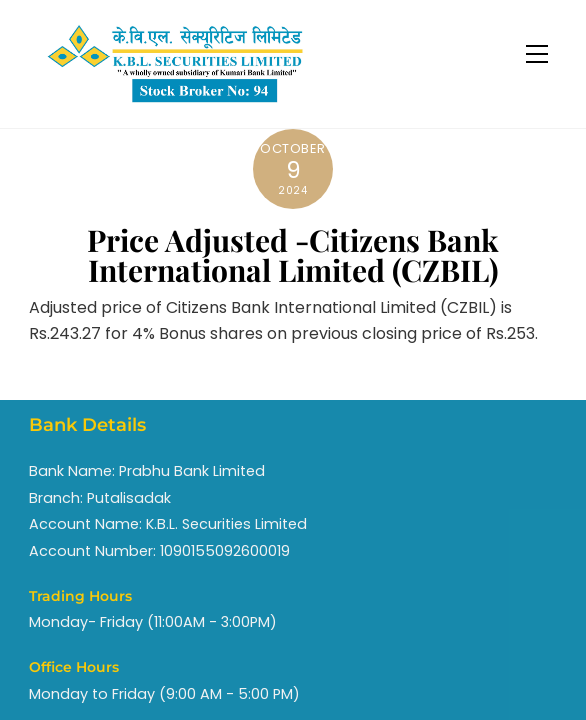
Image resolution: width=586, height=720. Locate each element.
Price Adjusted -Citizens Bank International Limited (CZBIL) (293, 255)
